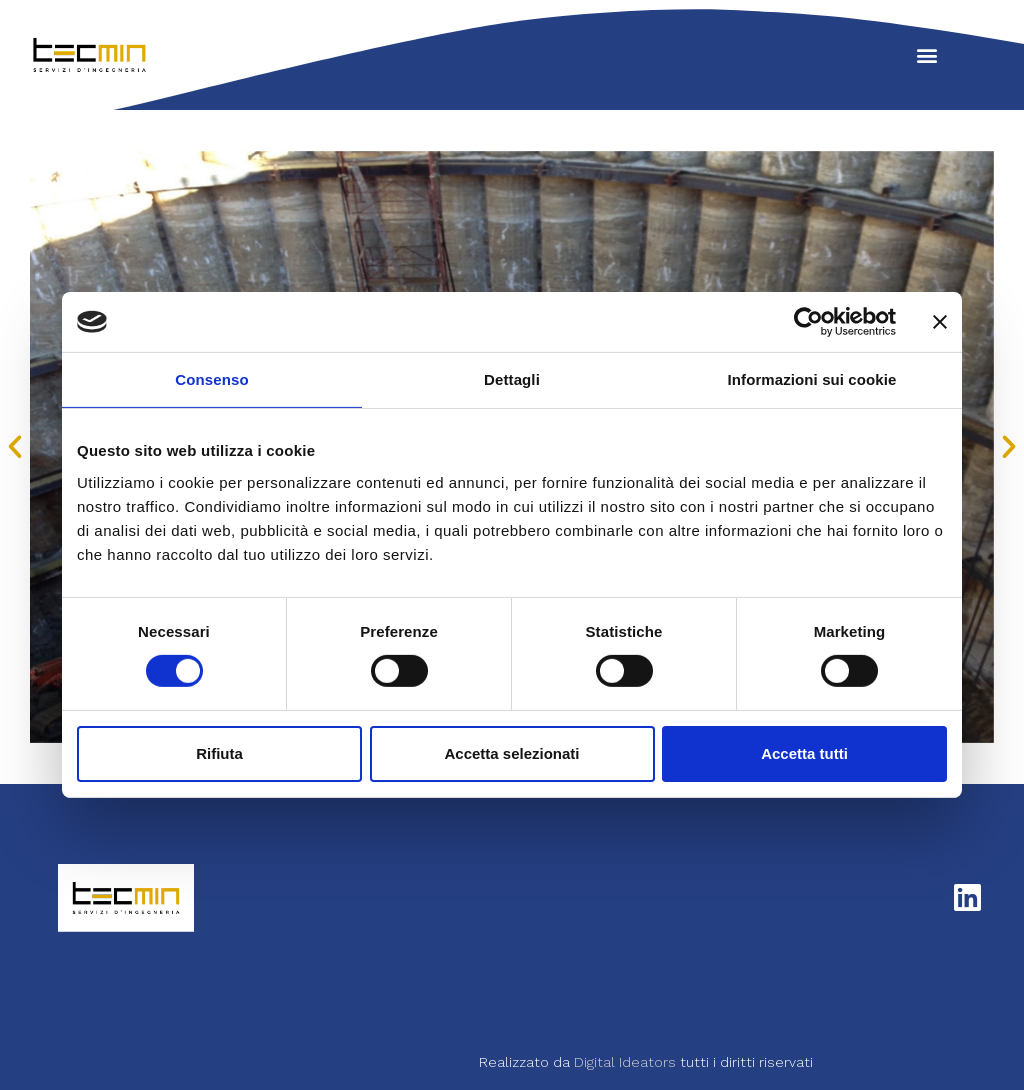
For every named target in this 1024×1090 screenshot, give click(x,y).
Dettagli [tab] (512, 379)
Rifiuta (219, 753)
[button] (926, 55)
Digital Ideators (627, 1051)
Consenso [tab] (211, 379)
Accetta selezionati (511, 753)
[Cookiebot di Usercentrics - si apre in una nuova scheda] (808, 322)
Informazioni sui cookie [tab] (812, 379)
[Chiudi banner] (940, 322)
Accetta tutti (804, 753)
